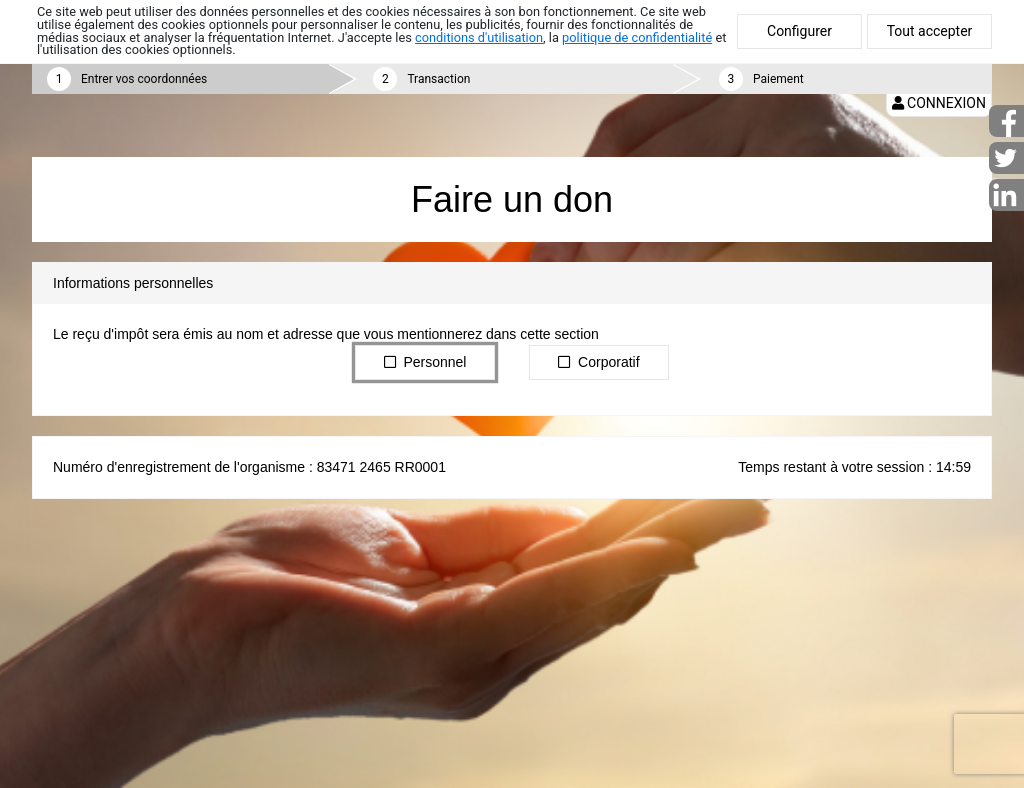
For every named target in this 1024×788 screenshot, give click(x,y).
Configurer (799, 31)
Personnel (425, 361)
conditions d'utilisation (479, 37)
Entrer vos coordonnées (144, 79)
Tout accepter (930, 31)
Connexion (939, 103)
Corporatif (598, 361)
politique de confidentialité (637, 37)
